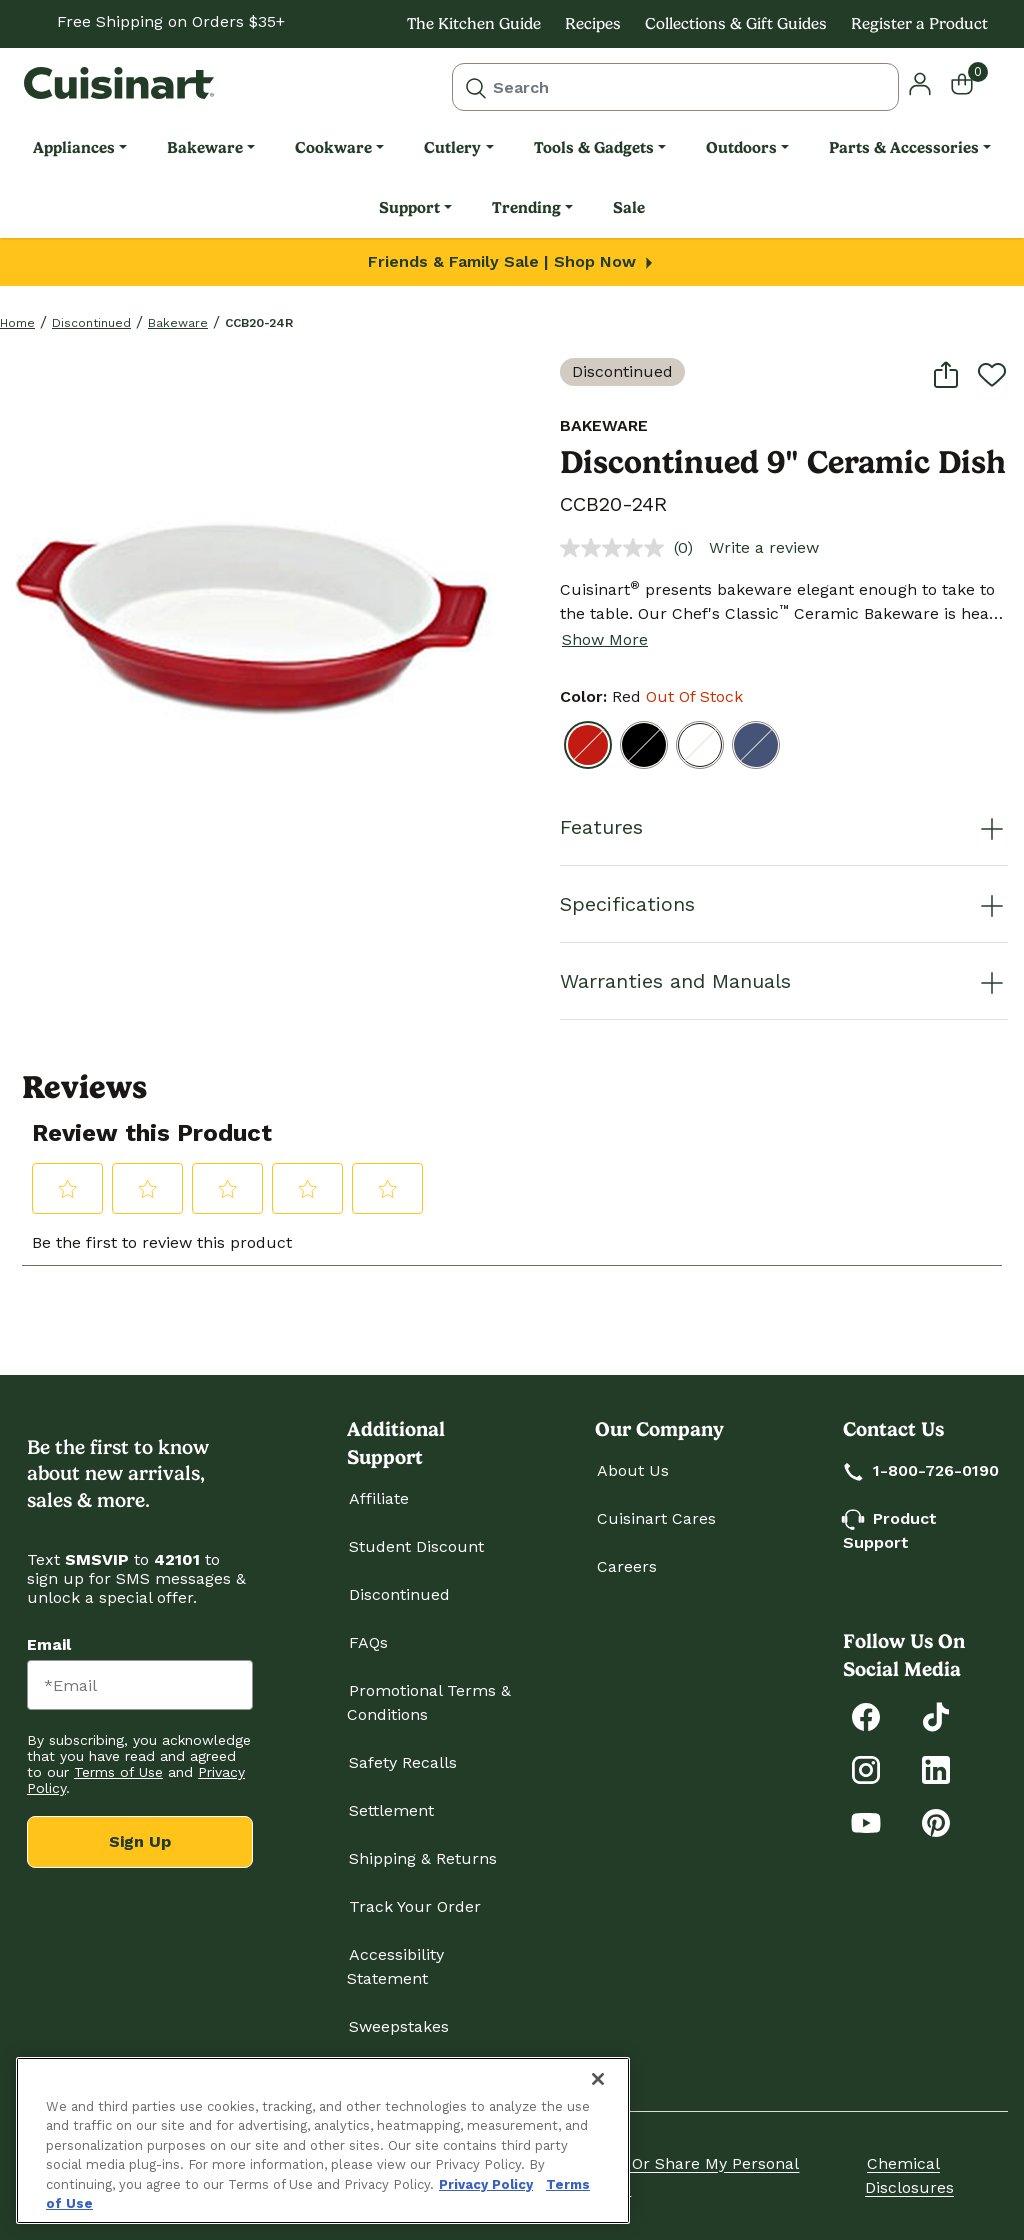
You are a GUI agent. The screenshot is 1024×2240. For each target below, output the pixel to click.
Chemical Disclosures (909, 2175)
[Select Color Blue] (756, 745)
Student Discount (416, 1546)
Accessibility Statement (395, 1966)
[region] (323, 2140)
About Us (633, 1470)
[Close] (598, 2079)
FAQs (368, 1642)
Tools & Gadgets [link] (594, 147)
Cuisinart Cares (656, 1518)
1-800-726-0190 (922, 1470)
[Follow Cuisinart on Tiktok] (936, 1715)
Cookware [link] (333, 147)
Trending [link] (526, 207)
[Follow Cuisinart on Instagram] (866, 1768)
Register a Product (919, 23)
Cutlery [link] (452, 147)
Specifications (784, 904)
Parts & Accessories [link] (904, 147)
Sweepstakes (399, 2026)
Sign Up (140, 1841)
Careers (627, 1566)
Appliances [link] (74, 147)
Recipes (593, 23)
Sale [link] (629, 207)
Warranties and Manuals (784, 981)
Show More (605, 639)
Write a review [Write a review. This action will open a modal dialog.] (764, 547)
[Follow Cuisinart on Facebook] (866, 1715)
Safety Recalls (403, 1762)
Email (49, 1644)
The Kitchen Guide (474, 23)
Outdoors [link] (741, 147)
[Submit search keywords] (476, 87)
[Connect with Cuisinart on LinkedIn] (936, 1768)
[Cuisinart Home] (119, 83)
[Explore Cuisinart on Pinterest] (936, 1821)
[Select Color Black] (644, 745)
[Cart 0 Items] (974, 83)
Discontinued (91, 323)
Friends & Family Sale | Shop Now (512, 261)
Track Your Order (415, 1906)
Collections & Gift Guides (736, 23)
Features (784, 827)
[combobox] (675, 87)
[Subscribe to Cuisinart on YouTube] (866, 1821)
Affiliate (379, 1498)
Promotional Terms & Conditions (429, 1702)
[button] (920, 82)
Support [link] (409, 207)
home (17, 323)
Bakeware (178, 323)
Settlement (391, 1810)
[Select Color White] (700, 745)
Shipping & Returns (423, 1858)
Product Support (890, 1530)
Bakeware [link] (205, 147)
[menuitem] (80, 148)
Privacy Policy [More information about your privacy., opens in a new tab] (486, 2184)
